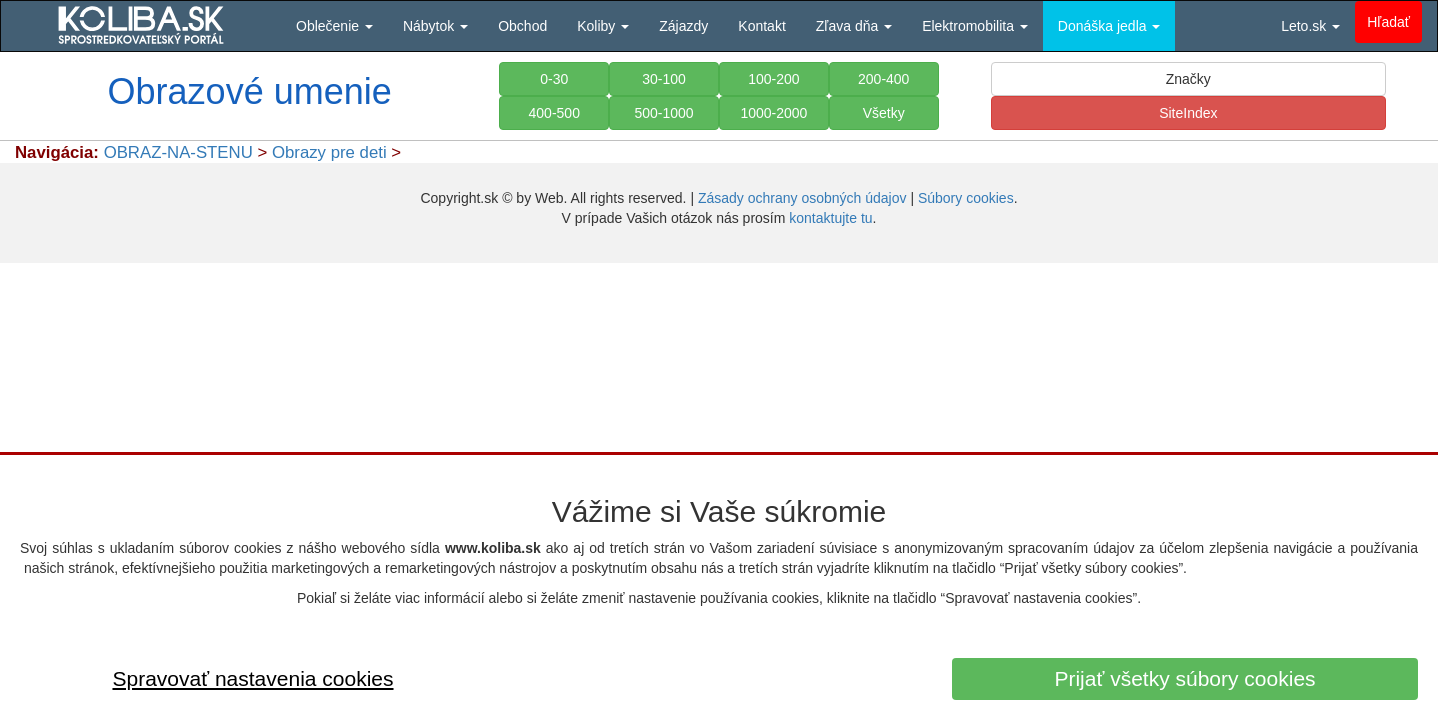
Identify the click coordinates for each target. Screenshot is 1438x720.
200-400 (883, 79)
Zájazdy (683, 26)
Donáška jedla (1109, 26)
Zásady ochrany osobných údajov (802, 198)
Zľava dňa (854, 26)
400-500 (554, 113)
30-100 (664, 79)
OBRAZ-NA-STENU (178, 152)
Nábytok (435, 26)
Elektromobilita (975, 26)
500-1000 (663, 113)
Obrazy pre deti (329, 152)
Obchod (522, 26)
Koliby (603, 26)
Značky (1188, 79)
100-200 (773, 79)
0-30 (554, 79)
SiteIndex (1188, 113)
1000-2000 (773, 113)
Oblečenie (334, 26)
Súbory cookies (966, 198)
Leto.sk (1310, 26)
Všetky (884, 113)
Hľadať (1388, 22)
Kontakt (761, 26)
